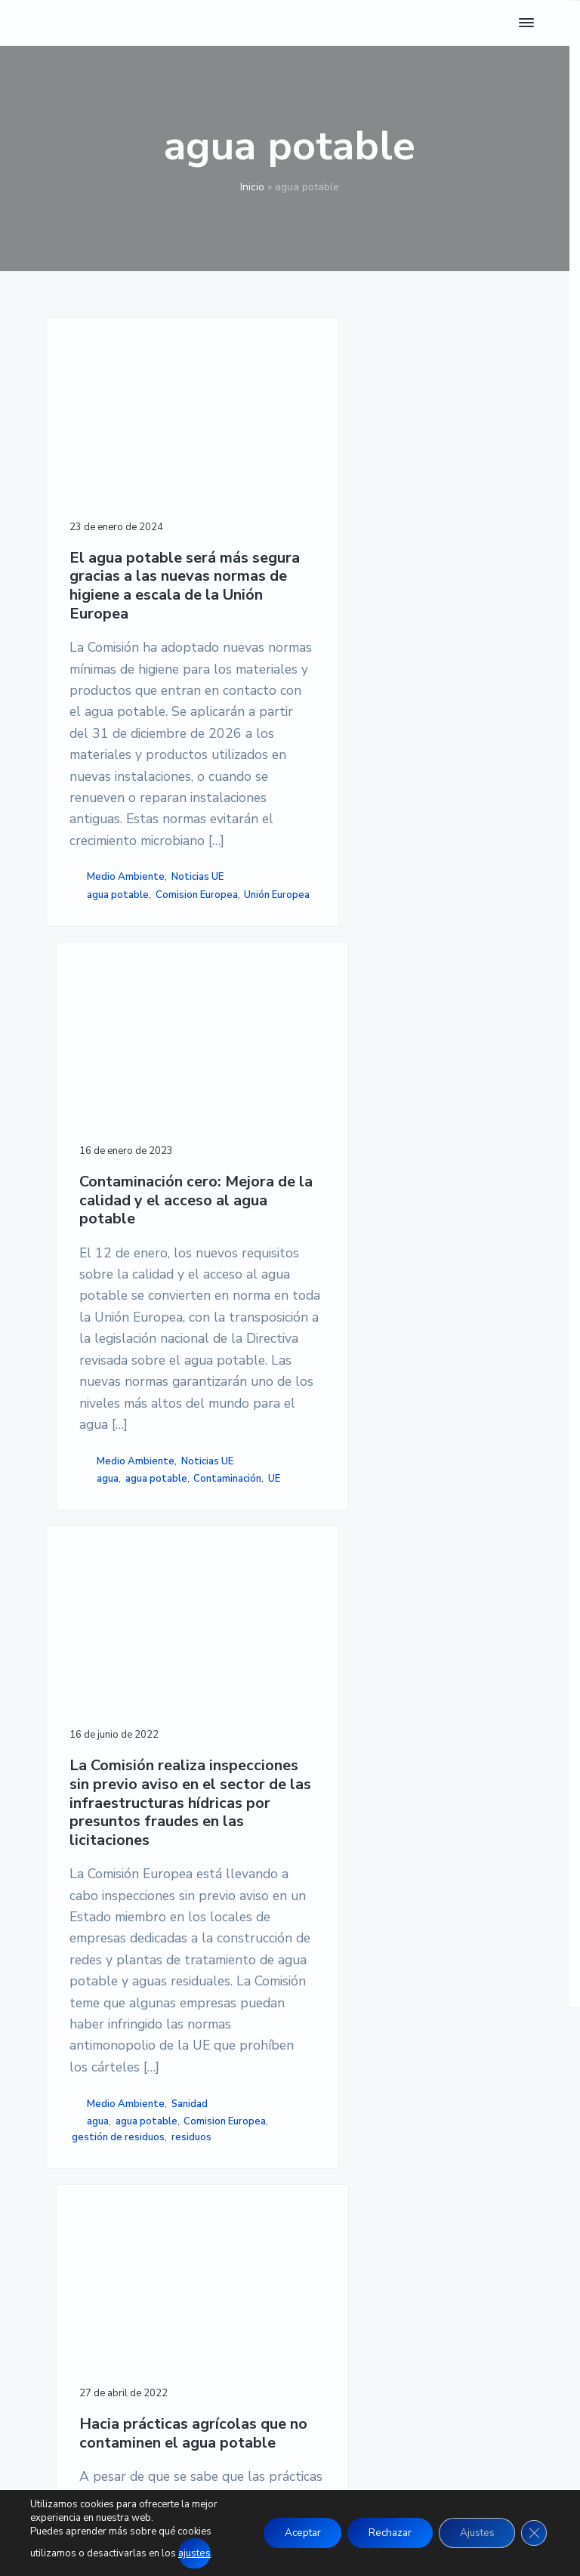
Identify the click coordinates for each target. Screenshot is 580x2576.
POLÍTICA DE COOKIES (441, 2184)
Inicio (252, 187)
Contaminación (467, 892)
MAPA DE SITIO (422, 2220)
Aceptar (287, 2533)
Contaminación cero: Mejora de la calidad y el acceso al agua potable (405, 543)
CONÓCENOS (248, 2257)
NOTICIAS (239, 2165)
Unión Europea (104, 990)
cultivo (399, 1716)
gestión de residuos (207, 1710)
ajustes (194, 2554)
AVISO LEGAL (416, 2147)
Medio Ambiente (126, 956)
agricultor (394, 1684)
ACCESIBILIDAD (423, 2202)
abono (351, 1684)
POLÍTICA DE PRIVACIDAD (452, 2165)
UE (328, 908)
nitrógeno (392, 1731)
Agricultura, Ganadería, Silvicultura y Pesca (405, 1643)
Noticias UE (197, 956)
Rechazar (380, 2533)
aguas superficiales (464, 1700)
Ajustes (473, 2533)
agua (348, 892)
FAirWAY (342, 1731)
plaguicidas (447, 1731)
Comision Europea (197, 974)
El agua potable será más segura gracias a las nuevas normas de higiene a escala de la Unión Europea (159, 562)
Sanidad (189, 1676)
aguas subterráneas (368, 1700)
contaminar (352, 1716)
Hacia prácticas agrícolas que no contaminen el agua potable (413, 1266)
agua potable (118, 974)
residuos (92, 1725)
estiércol (443, 1716)
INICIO (229, 2147)
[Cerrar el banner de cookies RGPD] (533, 2533)
